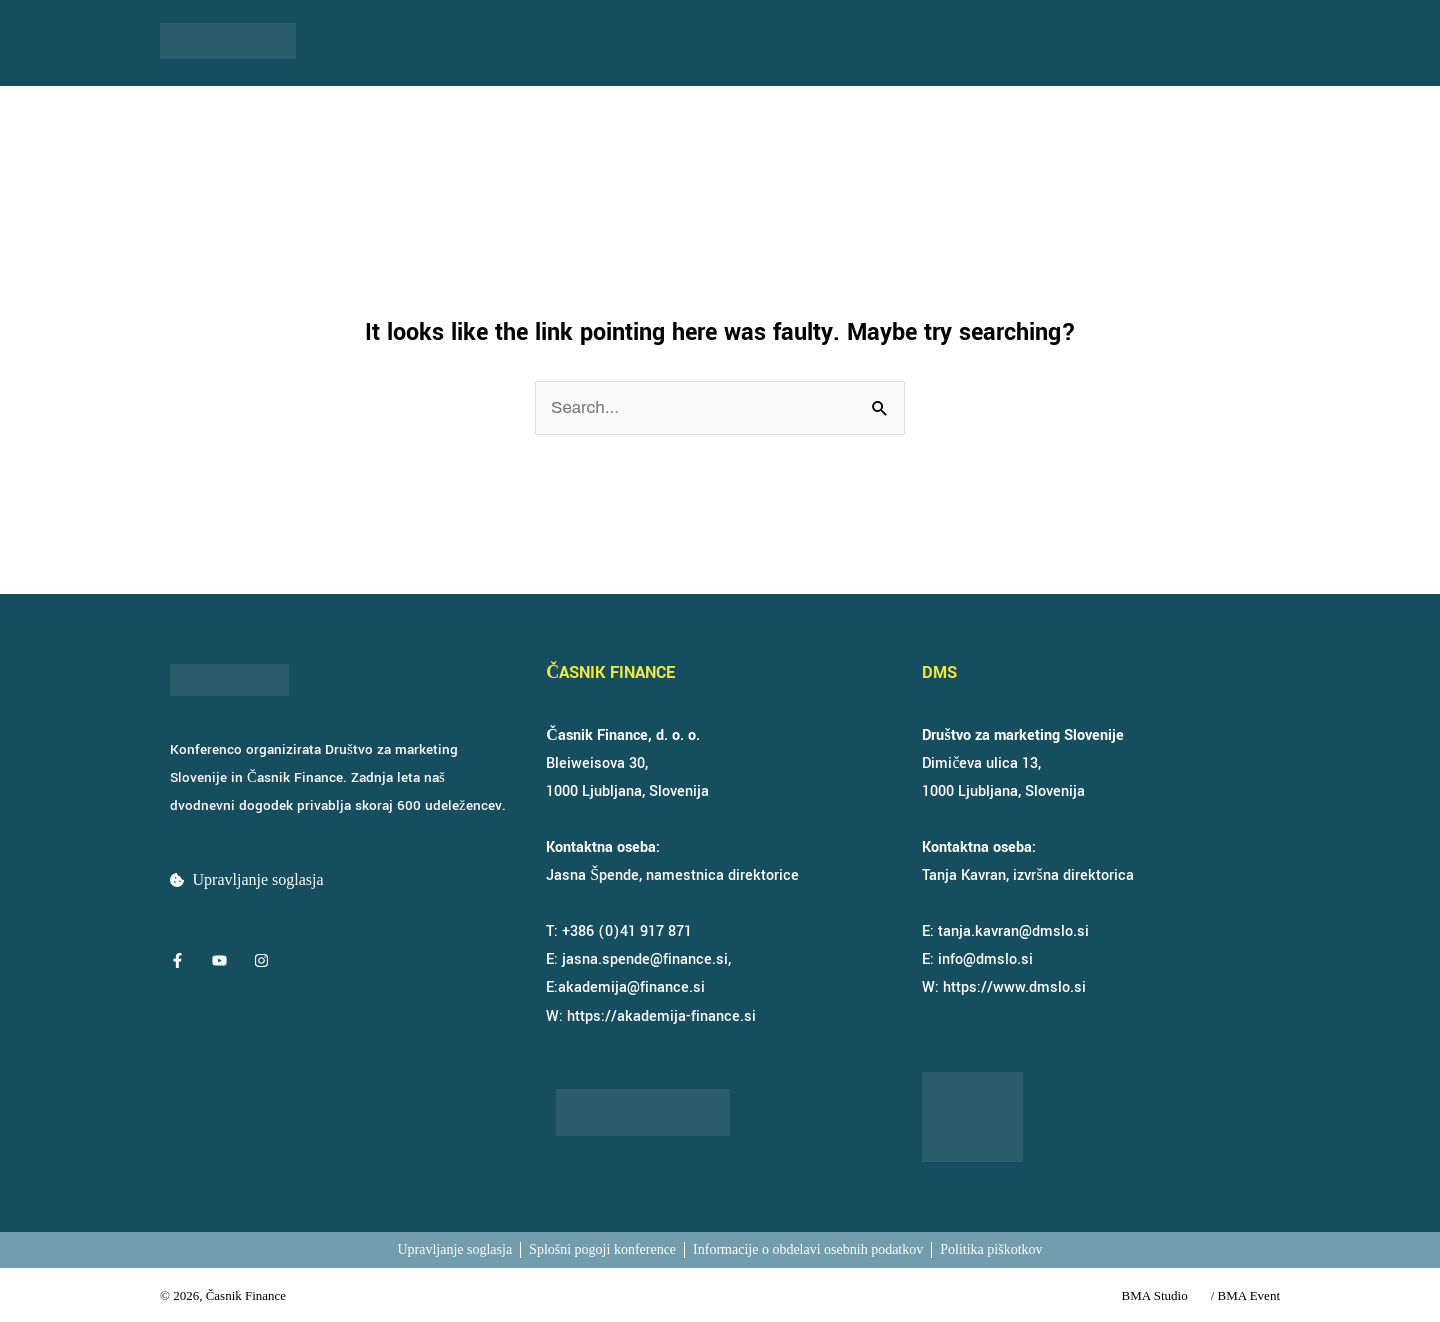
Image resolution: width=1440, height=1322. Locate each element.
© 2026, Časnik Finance (223, 1295)
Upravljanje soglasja (258, 879)
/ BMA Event (1245, 1295)
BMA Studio (1155, 1295)
